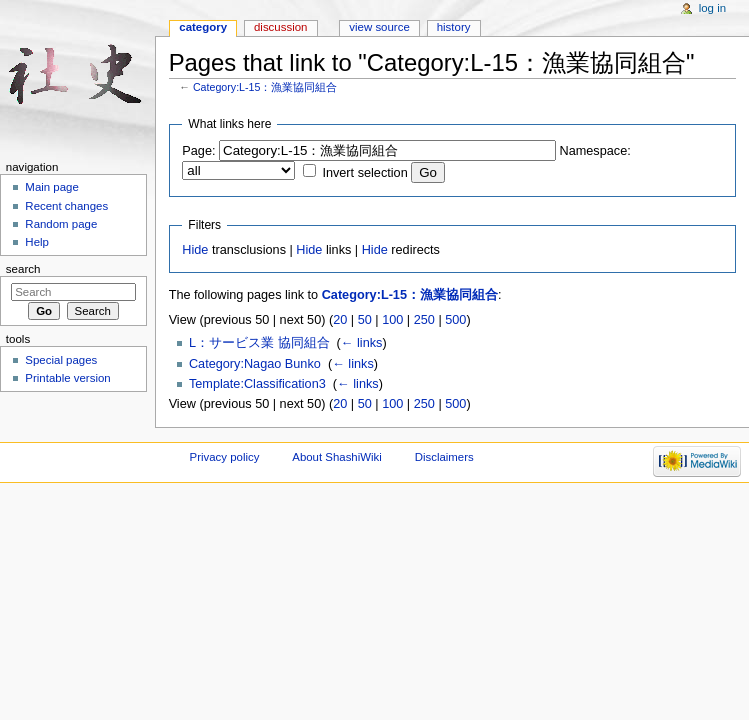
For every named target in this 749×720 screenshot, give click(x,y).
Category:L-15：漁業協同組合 (265, 87)
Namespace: (595, 151)
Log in (712, 8)
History (454, 27)
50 (365, 320)
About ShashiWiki (337, 457)
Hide (195, 250)
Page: (198, 151)
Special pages (61, 360)
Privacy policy (225, 457)
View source (379, 27)
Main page (52, 187)
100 (392, 320)
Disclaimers (444, 457)
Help (37, 242)
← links (362, 343)
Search (23, 269)
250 (424, 320)
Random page (61, 224)
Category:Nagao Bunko (255, 364)
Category (203, 27)
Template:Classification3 (257, 384)
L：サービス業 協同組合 (259, 343)
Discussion (280, 27)
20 (340, 320)
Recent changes (66, 206)
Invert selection (364, 173)
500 (455, 320)
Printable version (67, 378)
